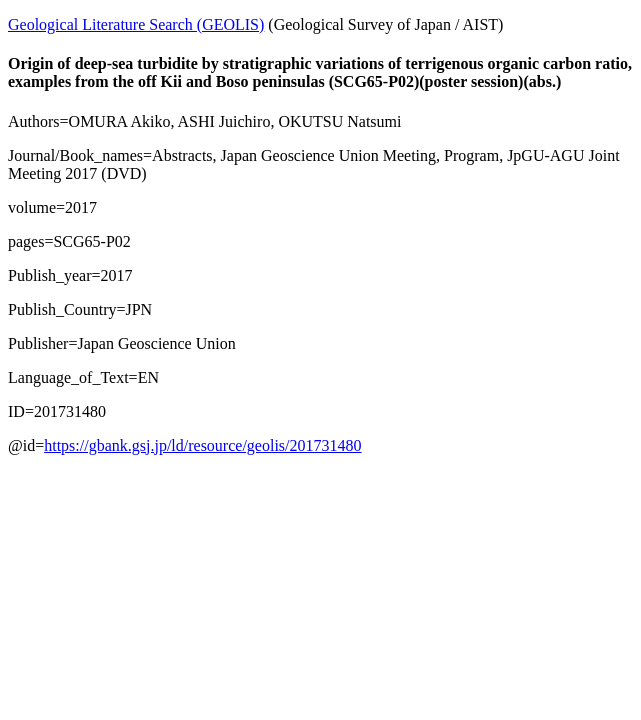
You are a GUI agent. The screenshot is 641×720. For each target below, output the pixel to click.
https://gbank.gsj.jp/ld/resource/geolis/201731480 (202, 445)
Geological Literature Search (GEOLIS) (136, 24)
